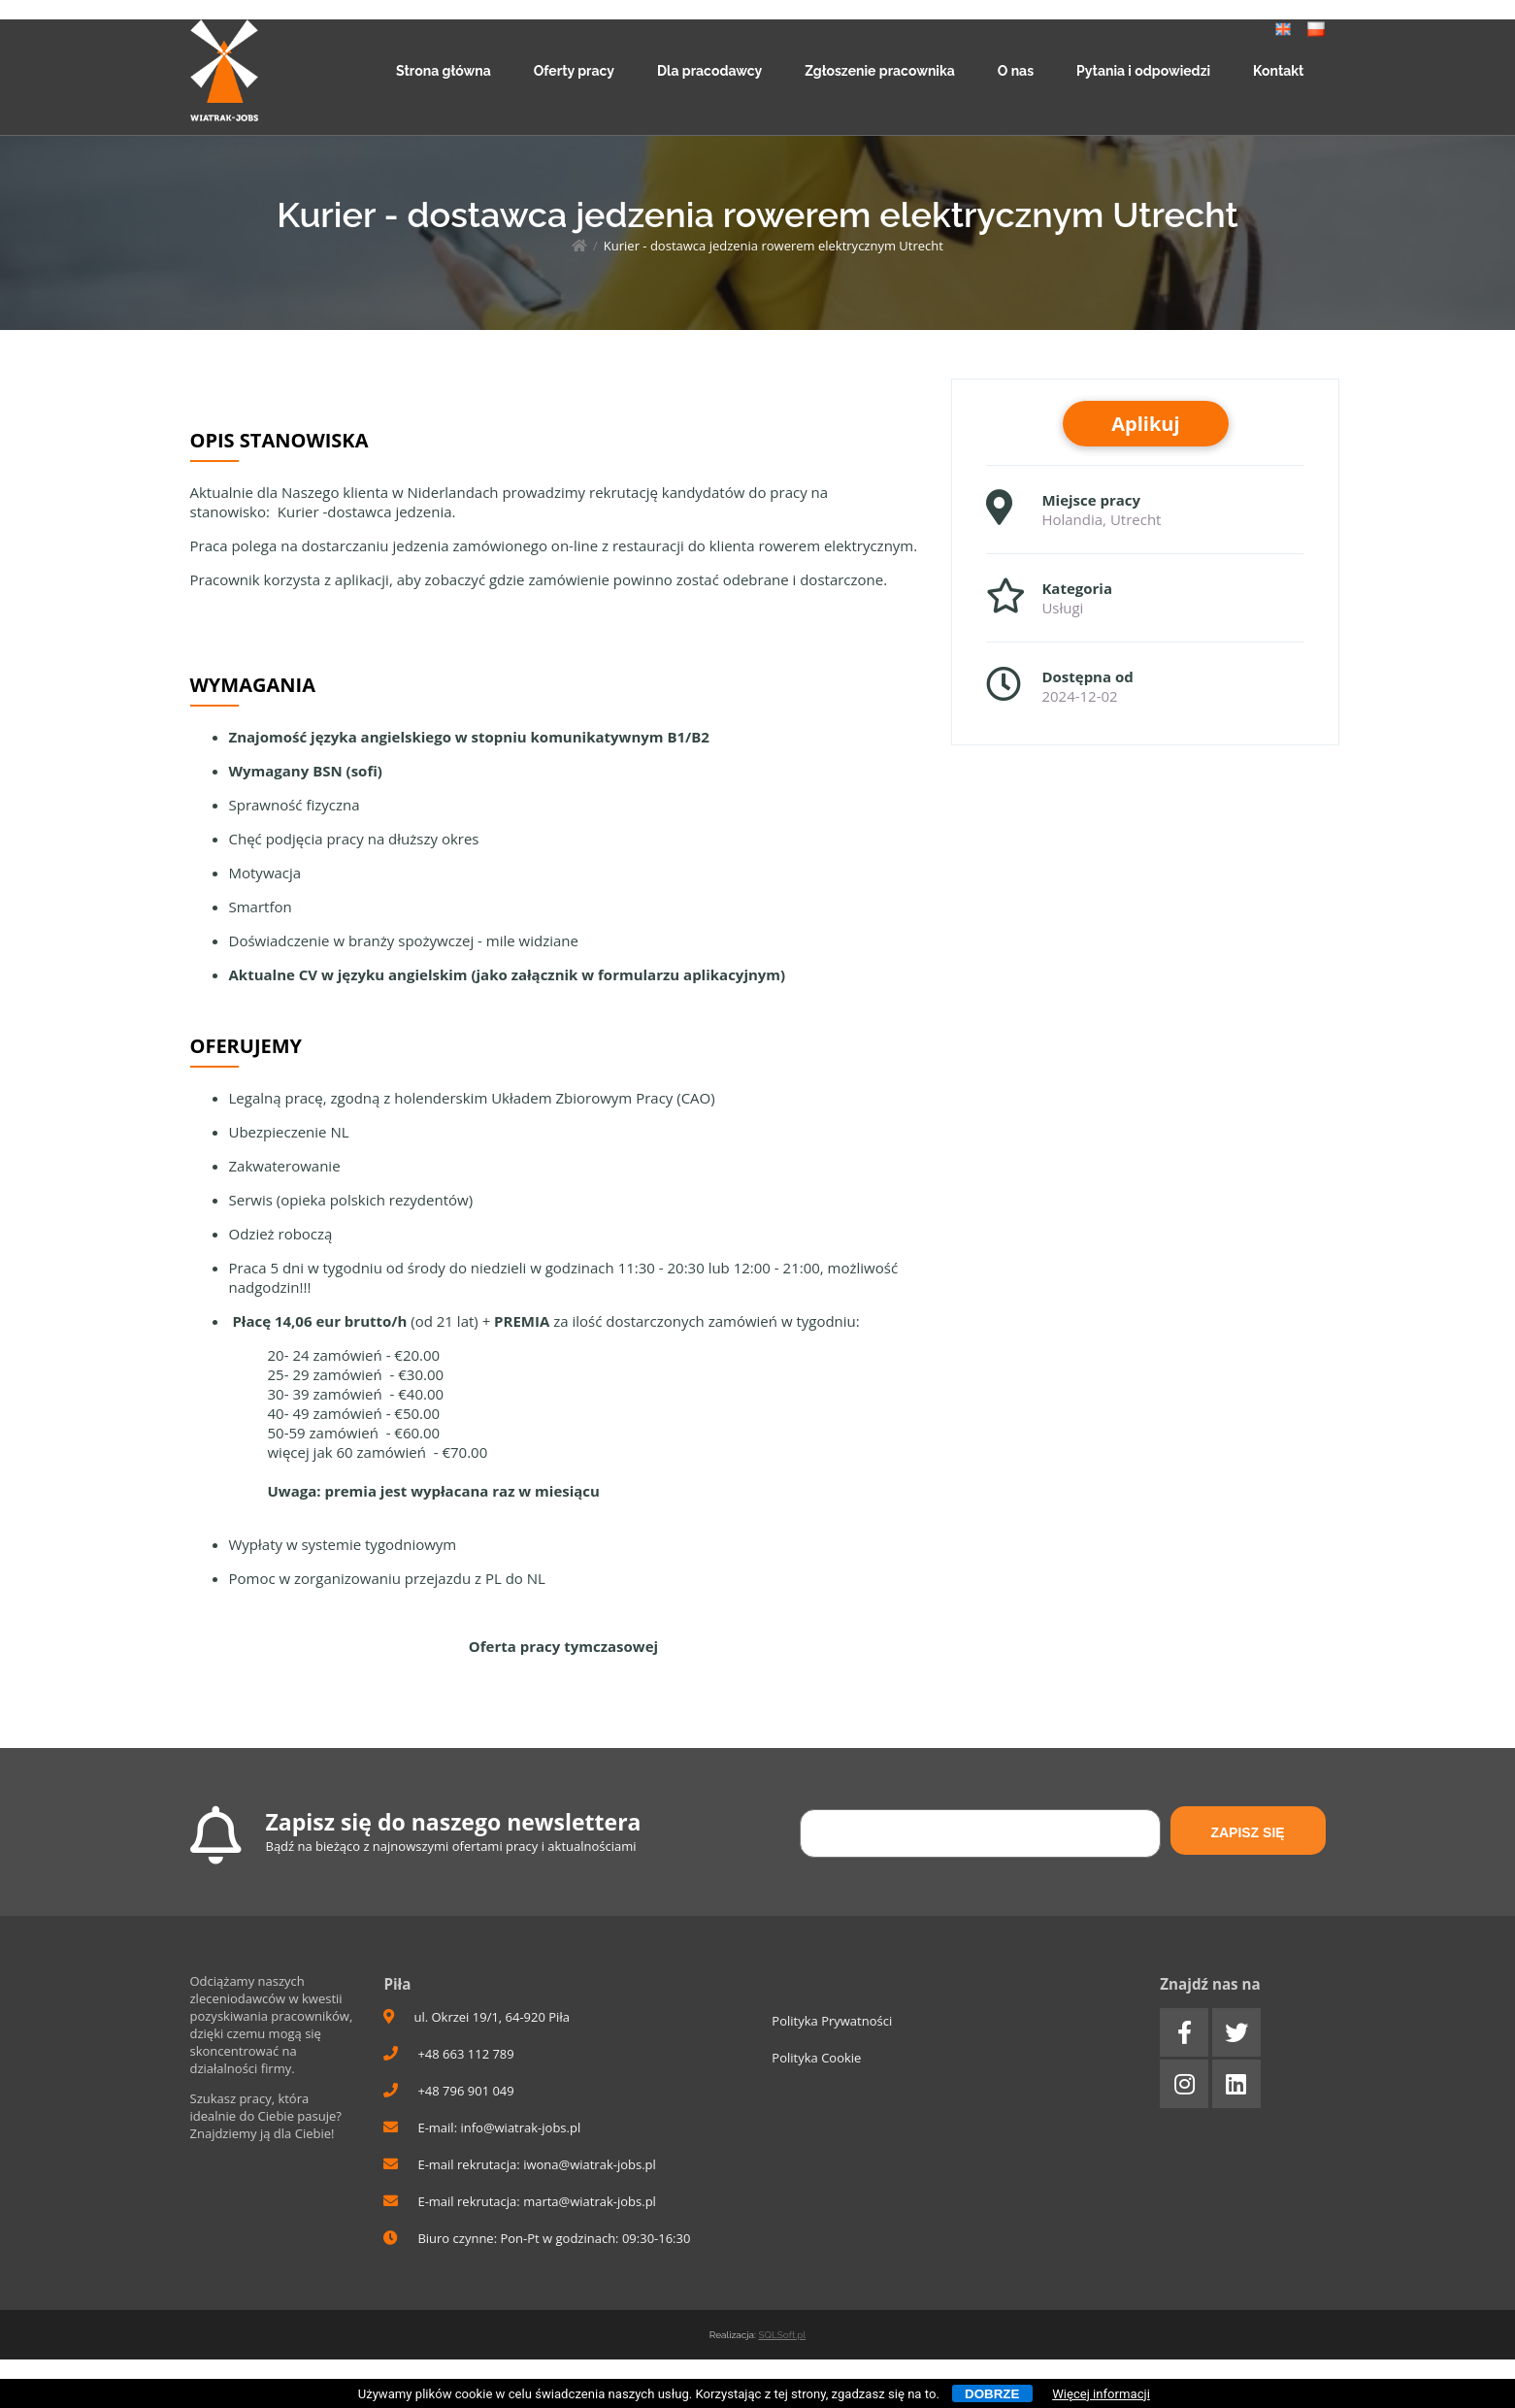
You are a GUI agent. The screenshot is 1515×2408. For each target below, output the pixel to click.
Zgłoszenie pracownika (880, 71)
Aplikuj (1145, 424)
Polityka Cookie (816, 2057)
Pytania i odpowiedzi (1143, 71)
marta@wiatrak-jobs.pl (589, 2201)
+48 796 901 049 (448, 2090)
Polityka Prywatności (832, 2020)
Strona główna (443, 71)
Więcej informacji (1101, 2394)
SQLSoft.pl (782, 2334)
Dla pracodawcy (709, 71)
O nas (1016, 71)
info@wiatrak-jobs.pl (520, 2127)
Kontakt (1278, 71)
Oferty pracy (574, 71)
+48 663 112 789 (448, 2053)
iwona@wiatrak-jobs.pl (589, 2164)
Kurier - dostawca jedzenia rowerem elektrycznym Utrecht (773, 245)
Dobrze (992, 2394)
